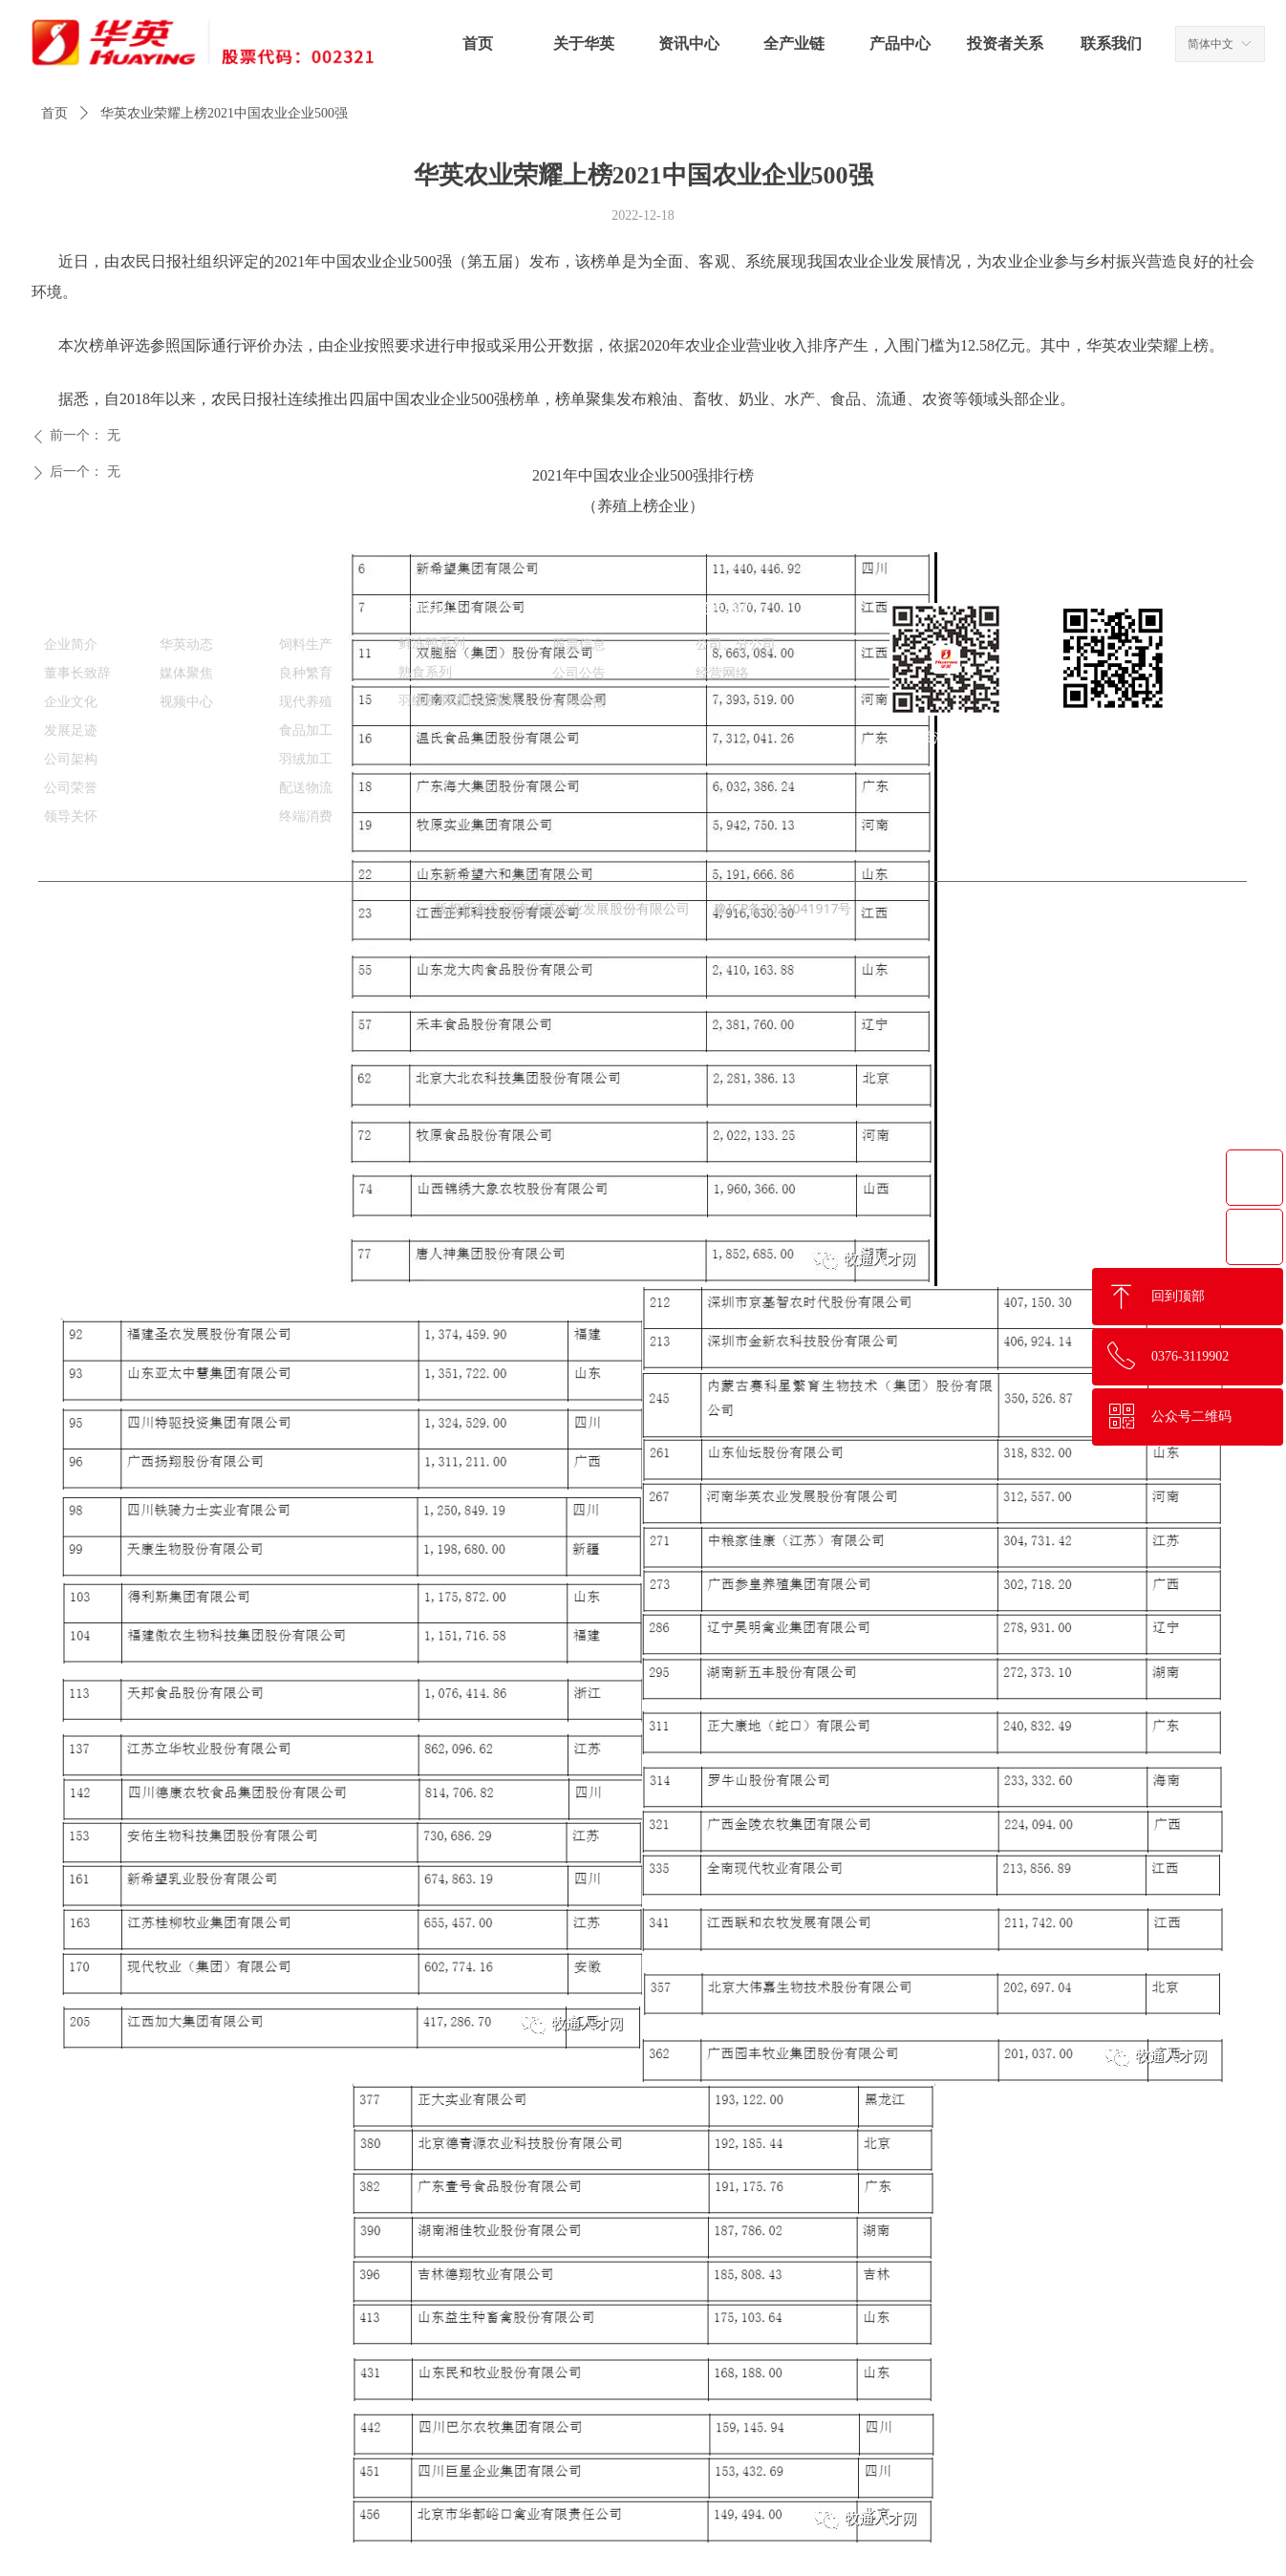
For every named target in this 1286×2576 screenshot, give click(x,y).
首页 (54, 113)
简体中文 (1210, 44)
